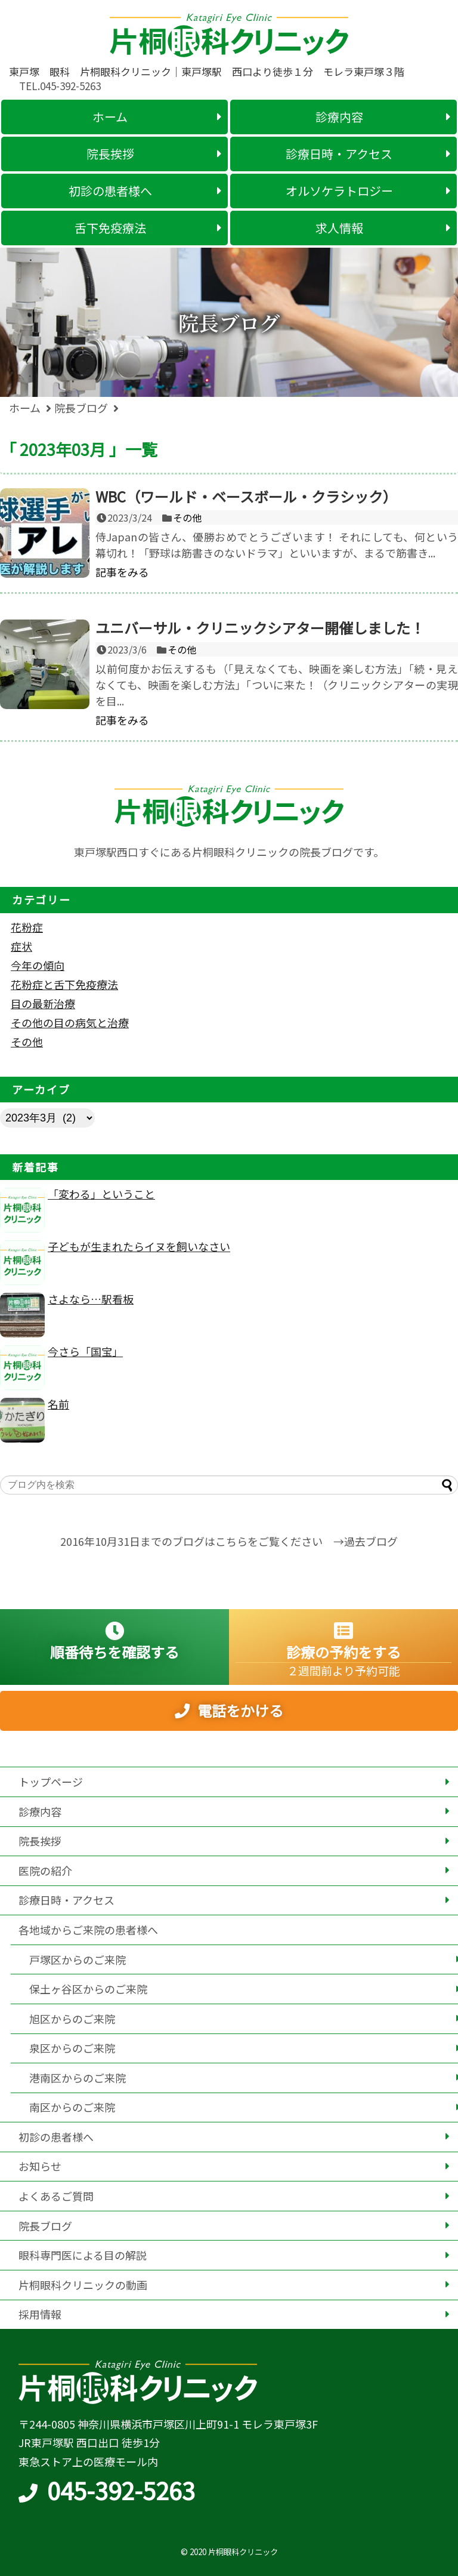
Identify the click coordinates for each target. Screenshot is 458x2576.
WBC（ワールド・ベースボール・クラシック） (246, 496)
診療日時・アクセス (66, 1900)
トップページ (50, 1781)
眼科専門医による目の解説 (82, 2255)
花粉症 (27, 927)
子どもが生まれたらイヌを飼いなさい (139, 1246)
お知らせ (39, 2166)
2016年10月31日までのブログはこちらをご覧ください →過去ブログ (229, 1541)
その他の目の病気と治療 (70, 1022)
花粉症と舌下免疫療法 (64, 984)
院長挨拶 (39, 1840)
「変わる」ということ (101, 1193)
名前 (58, 1404)
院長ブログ (45, 2225)
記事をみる (122, 572)
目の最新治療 (43, 1003)
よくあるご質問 (56, 2196)
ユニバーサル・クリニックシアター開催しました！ (260, 627)
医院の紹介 (45, 1870)
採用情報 (39, 2314)
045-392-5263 (121, 2490)
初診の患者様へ (56, 2136)
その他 (187, 517)
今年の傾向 (37, 965)
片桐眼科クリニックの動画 (82, 2284)
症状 (21, 946)
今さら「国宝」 (85, 1351)
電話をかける (240, 1721)
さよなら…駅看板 (91, 1299)
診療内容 (39, 1811)
